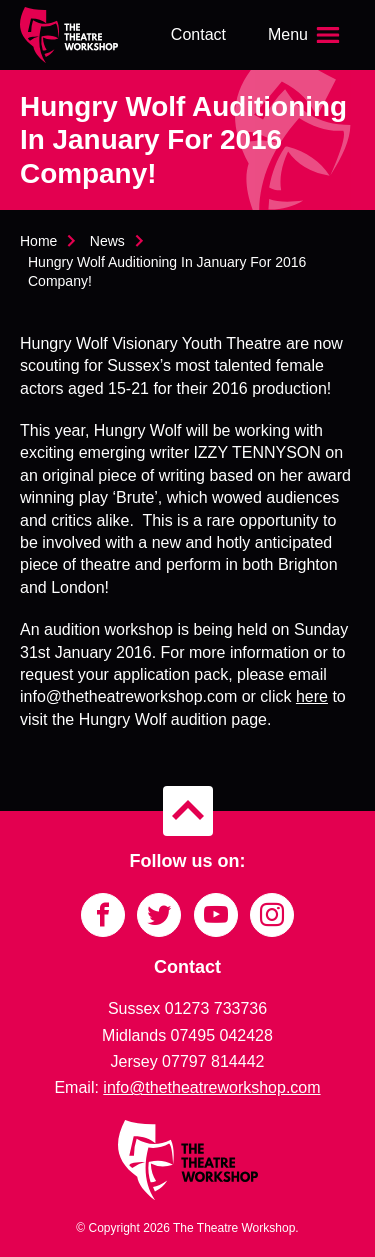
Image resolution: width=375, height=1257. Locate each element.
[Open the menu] (306, 35)
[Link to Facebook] (103, 915)
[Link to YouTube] (216, 915)
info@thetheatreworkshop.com (211, 1087)
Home (38, 241)
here (312, 696)
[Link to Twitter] (159, 915)
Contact (198, 34)
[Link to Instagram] (272, 915)
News (107, 241)
